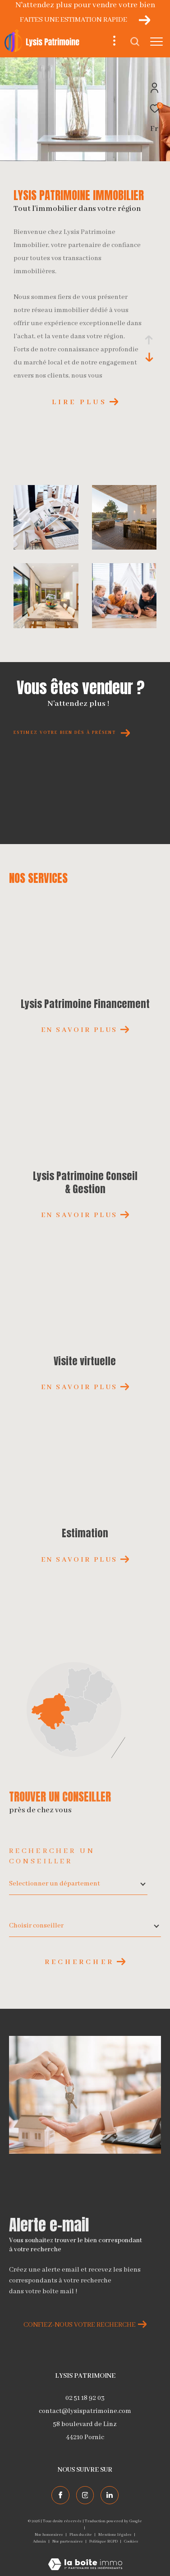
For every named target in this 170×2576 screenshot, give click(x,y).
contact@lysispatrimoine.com (85, 2411)
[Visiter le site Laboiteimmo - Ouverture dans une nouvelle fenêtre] (85, 2558)
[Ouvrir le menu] (156, 41)
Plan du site (81, 2534)
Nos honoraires (49, 2534)
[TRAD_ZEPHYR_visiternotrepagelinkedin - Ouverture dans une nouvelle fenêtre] (110, 2495)
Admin (40, 2541)
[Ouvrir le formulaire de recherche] (135, 42)
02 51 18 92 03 (85, 2398)
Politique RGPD (103, 2541)
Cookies (131, 2541)
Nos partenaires (68, 2541)
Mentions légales (115, 2534)
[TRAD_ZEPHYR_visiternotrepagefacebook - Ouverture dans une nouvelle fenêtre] (60, 2495)
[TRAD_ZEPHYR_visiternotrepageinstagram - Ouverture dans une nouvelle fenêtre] (85, 2495)
